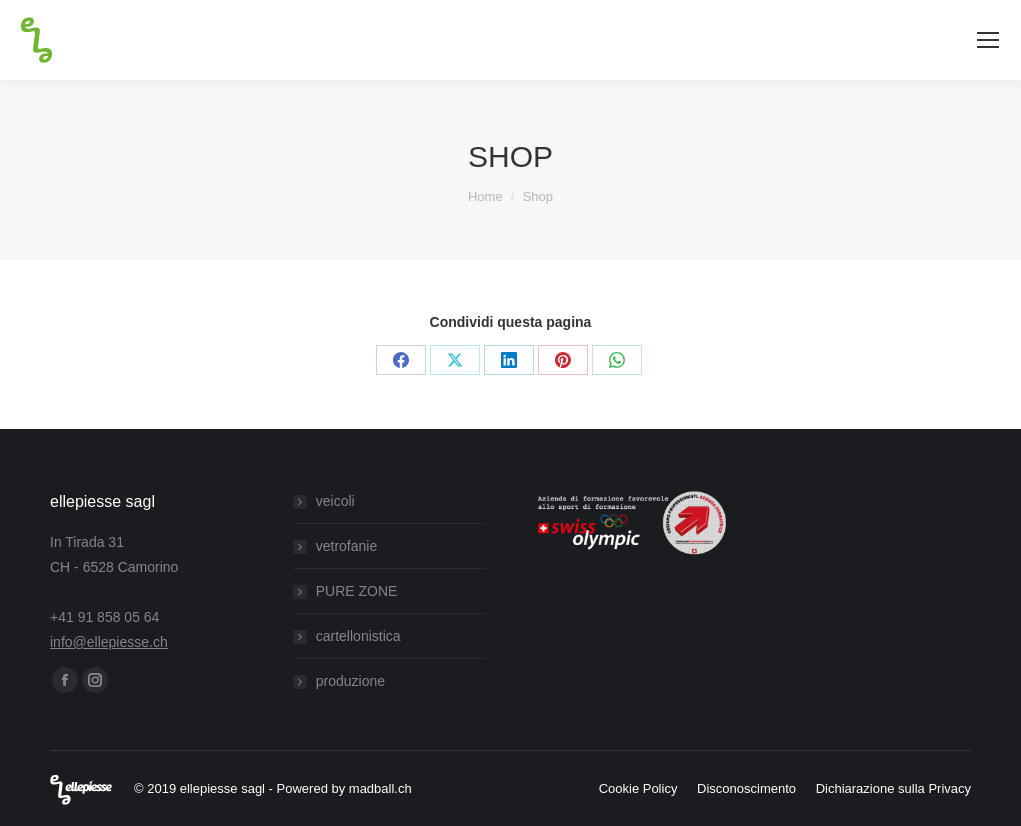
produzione (350, 681)
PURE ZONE (357, 591)
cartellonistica (358, 636)
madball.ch (380, 788)
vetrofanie (346, 546)
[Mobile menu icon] (988, 40)
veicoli (335, 501)
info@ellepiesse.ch (109, 642)
